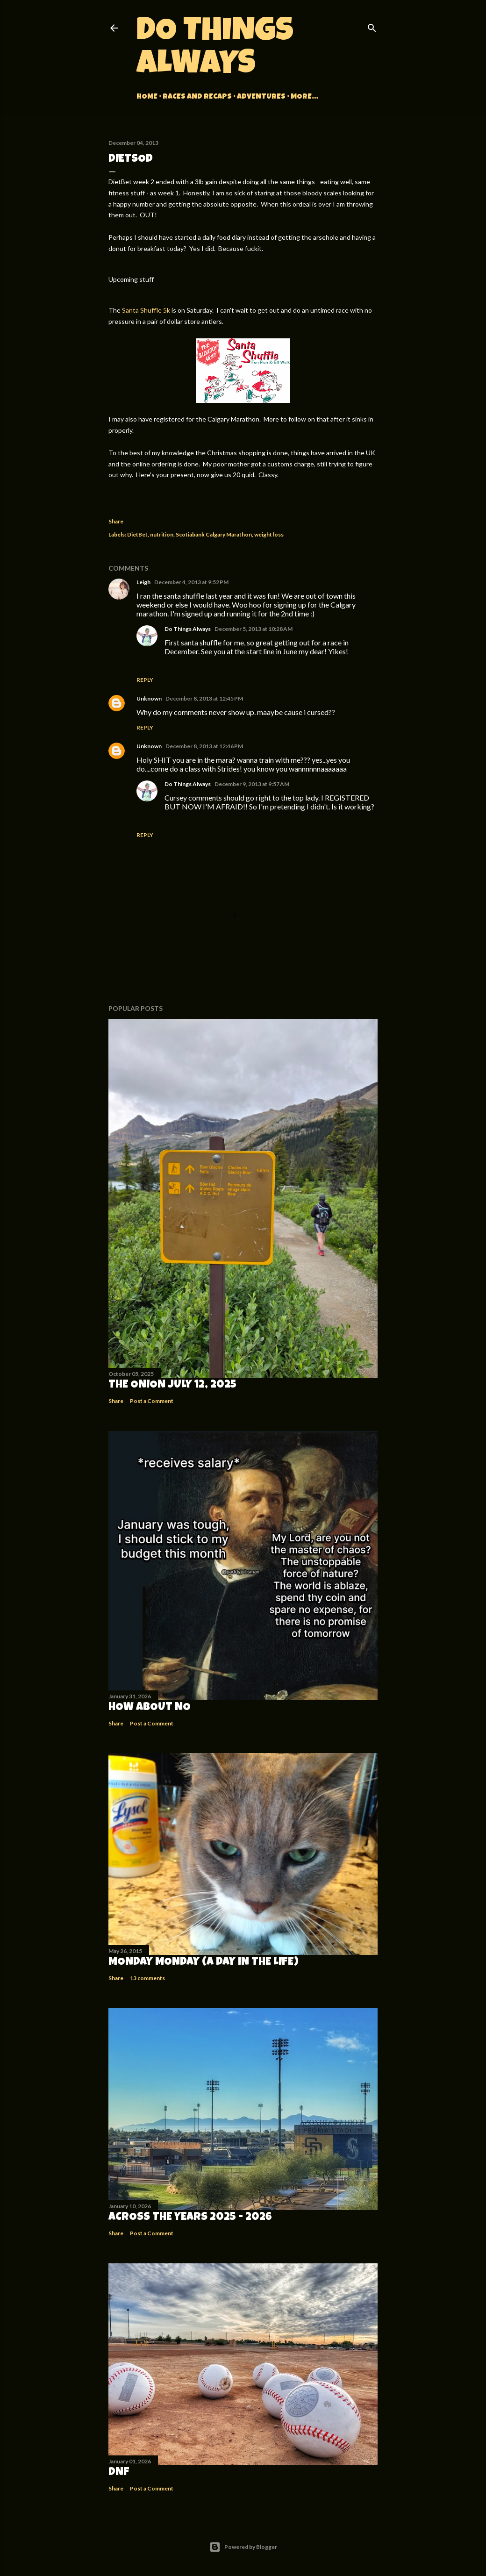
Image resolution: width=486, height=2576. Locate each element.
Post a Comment (151, 1400)
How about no (149, 1707)
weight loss (269, 534)
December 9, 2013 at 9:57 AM (251, 783)
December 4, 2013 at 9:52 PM (191, 582)
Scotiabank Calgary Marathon (214, 534)
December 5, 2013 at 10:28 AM (253, 628)
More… (304, 97)
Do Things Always (214, 49)
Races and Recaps (197, 97)
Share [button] (115, 521)
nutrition (161, 534)
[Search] (372, 26)
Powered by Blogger (243, 2547)
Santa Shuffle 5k (146, 310)
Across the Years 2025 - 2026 (190, 2217)
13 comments (147, 1978)
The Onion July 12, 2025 (172, 1385)
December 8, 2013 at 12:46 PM (204, 746)
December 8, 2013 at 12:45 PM (204, 698)
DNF (118, 2472)
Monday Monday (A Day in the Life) (203, 1962)
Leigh (143, 582)
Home (146, 97)
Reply (144, 679)
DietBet (137, 534)
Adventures (261, 97)
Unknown (149, 698)
